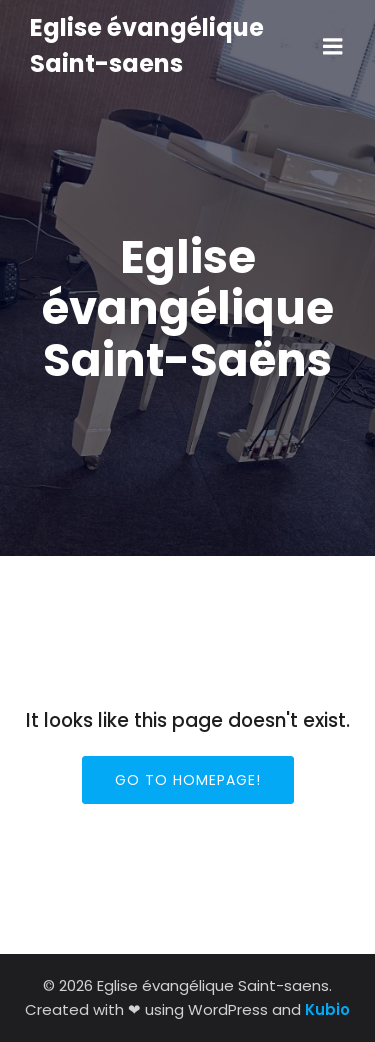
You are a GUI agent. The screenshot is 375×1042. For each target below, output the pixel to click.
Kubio (327, 1009)
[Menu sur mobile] (333, 47)
